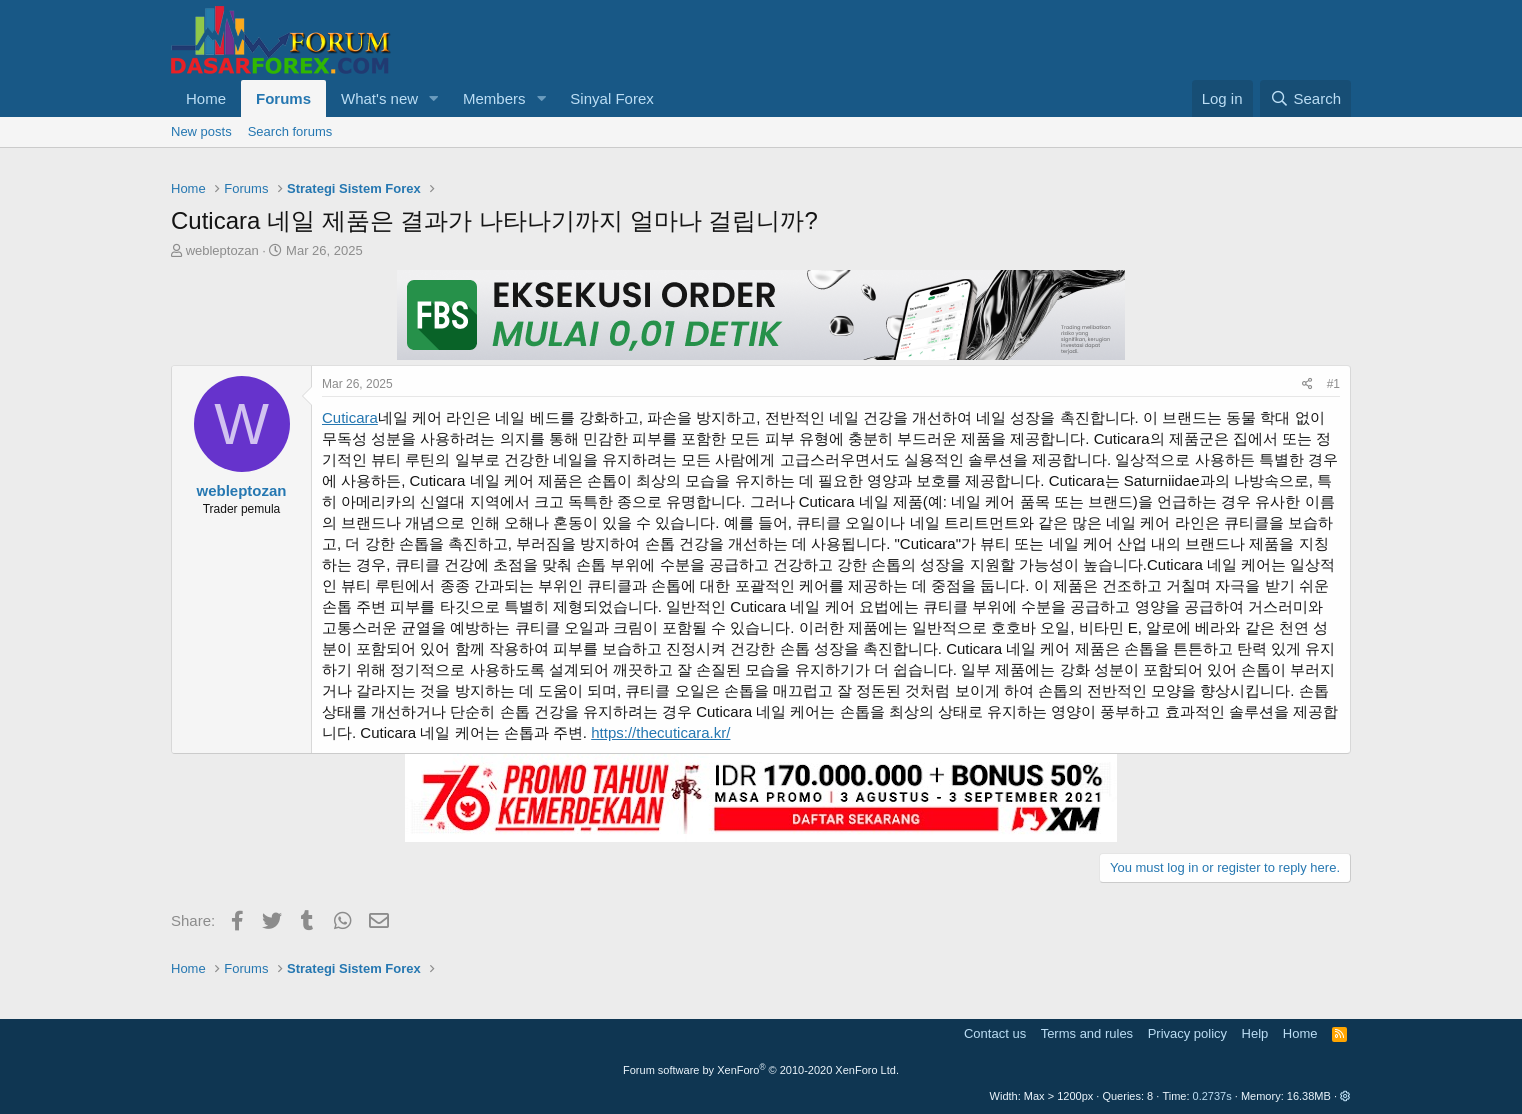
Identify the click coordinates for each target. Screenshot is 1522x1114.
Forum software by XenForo (761, 1070)
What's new (379, 98)
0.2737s (1212, 1096)
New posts (201, 131)
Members (494, 98)
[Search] (1305, 98)
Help (1255, 1033)
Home (206, 98)
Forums (283, 98)
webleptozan (222, 250)
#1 (1333, 384)
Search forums (290, 131)
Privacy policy (1187, 1033)
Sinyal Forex (611, 98)
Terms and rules (1087, 1033)
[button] (434, 98)
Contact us (995, 1033)
